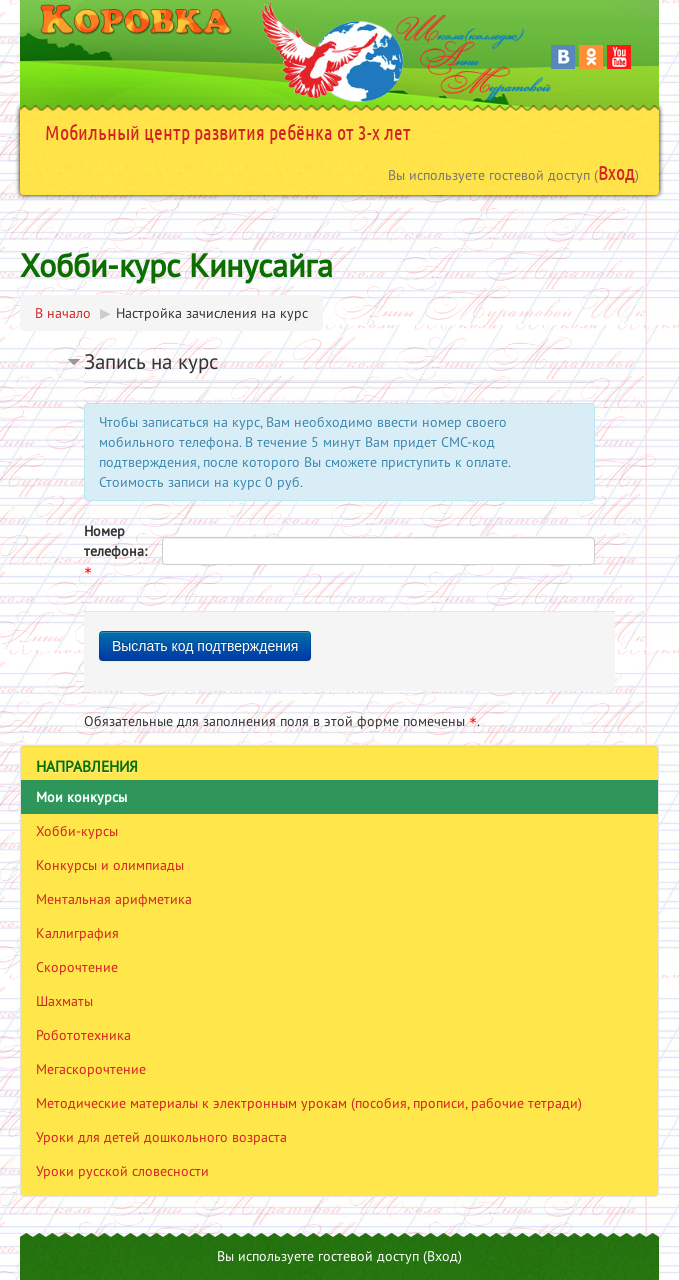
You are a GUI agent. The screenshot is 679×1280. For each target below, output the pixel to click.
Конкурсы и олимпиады (110, 865)
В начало (63, 313)
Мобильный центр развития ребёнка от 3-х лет (228, 132)
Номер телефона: (115, 550)
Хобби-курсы (77, 831)
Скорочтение (77, 967)
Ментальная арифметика (114, 899)
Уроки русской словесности (122, 1171)
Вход (616, 172)
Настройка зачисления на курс (212, 313)
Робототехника (83, 1035)
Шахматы (64, 1001)
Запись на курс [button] (151, 361)
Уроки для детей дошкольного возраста (161, 1137)
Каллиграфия (77, 933)
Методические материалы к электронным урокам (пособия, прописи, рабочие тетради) (309, 1103)
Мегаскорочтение (91, 1069)
